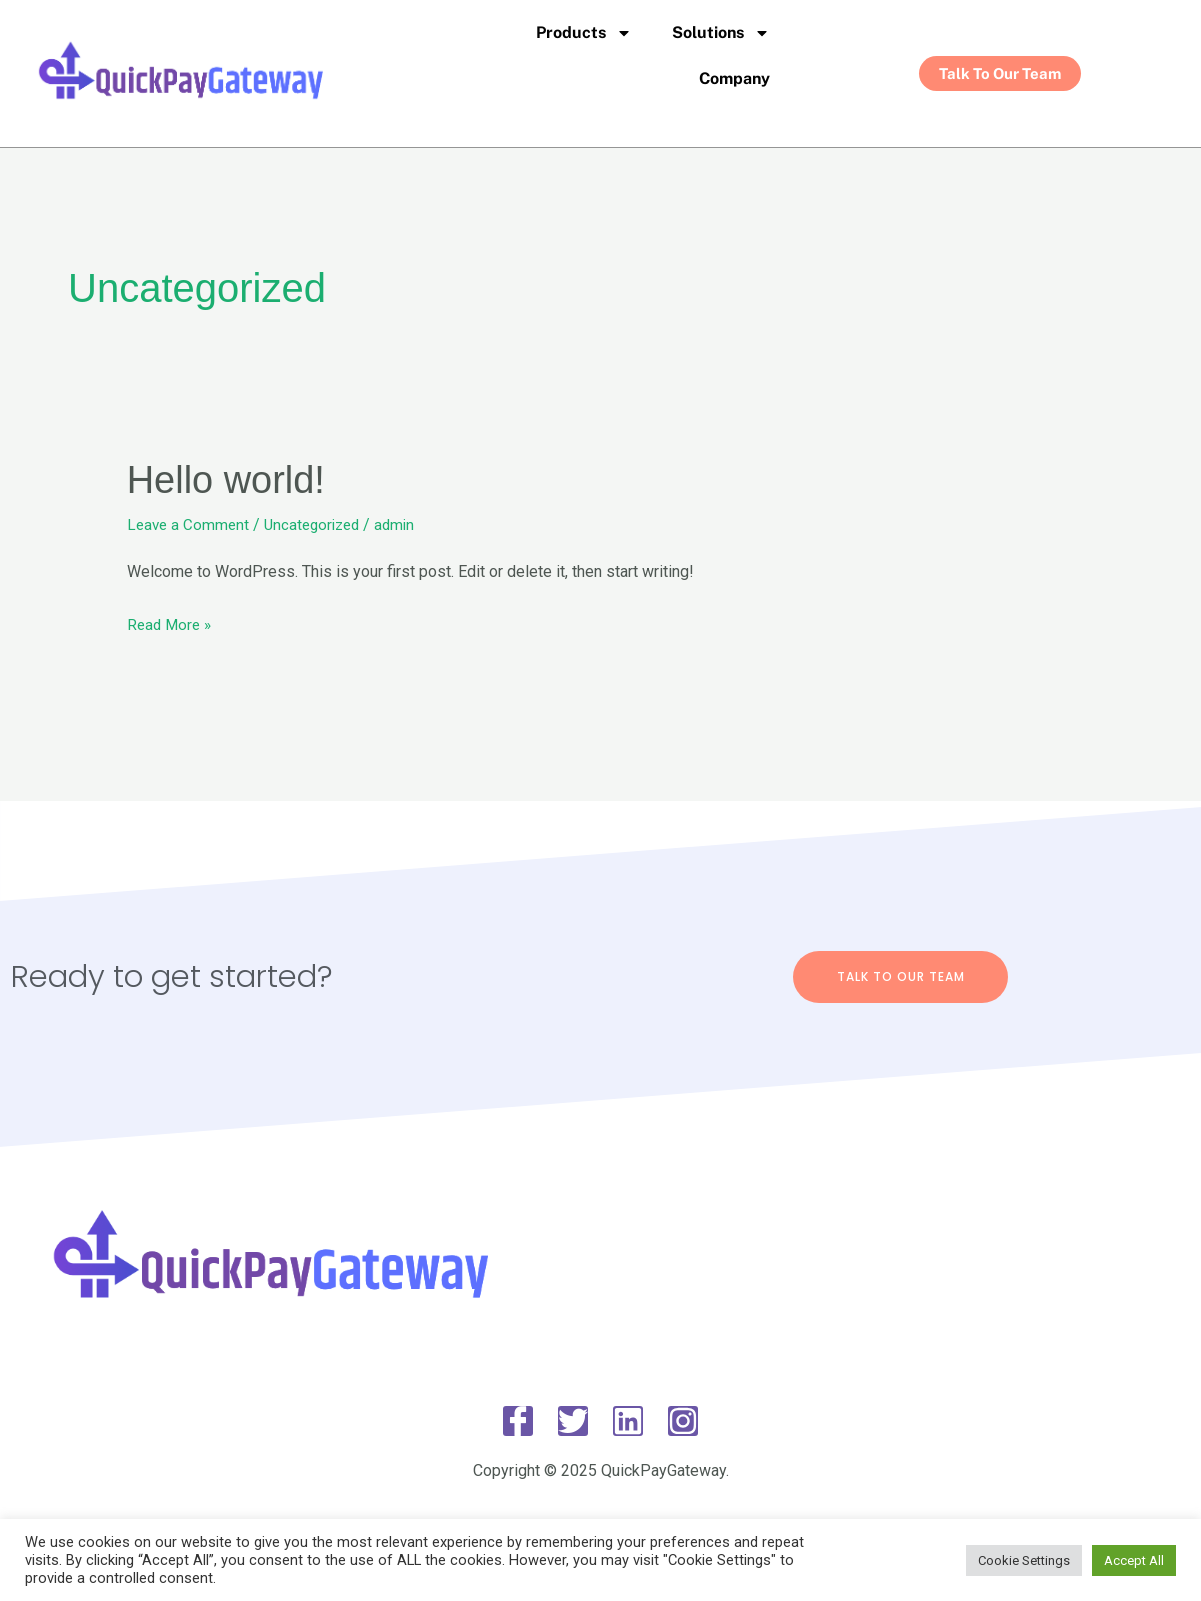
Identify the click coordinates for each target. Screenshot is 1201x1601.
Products (584, 33)
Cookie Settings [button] (1024, 1560)
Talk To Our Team (901, 975)
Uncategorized (319, 524)
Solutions (721, 33)
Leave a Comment (190, 524)
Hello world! (231, 479)
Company (734, 78)
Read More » (171, 621)
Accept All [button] (1134, 1560)
